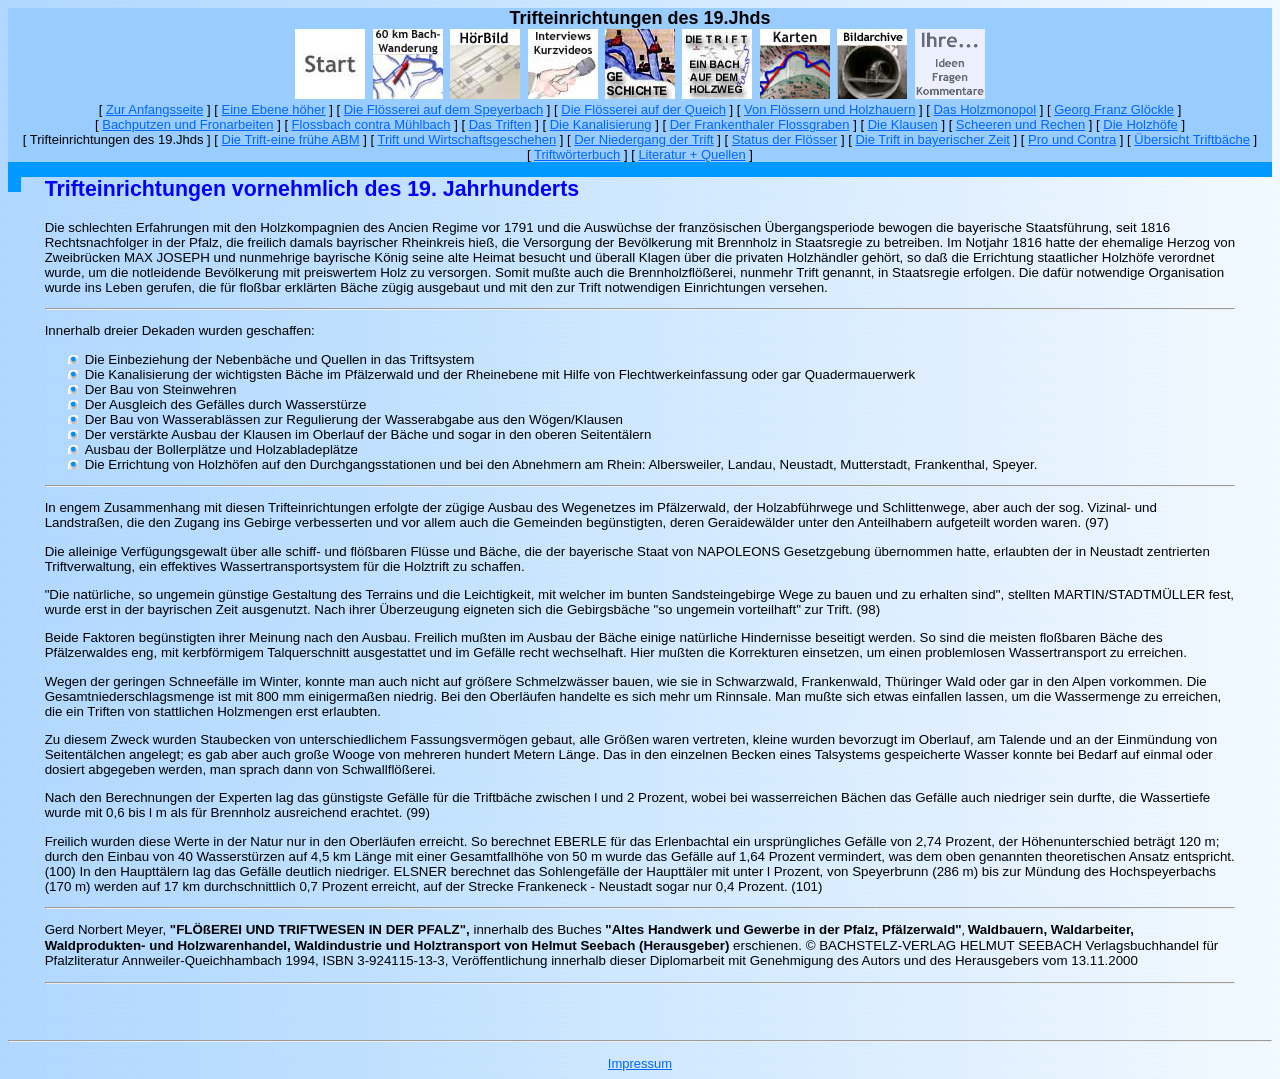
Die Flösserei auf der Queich (643, 109)
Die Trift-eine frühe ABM (291, 139)
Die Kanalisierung (601, 124)
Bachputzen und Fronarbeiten (187, 124)
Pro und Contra (1072, 139)
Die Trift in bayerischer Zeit (932, 139)
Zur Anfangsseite (155, 109)
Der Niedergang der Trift (643, 139)
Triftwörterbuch (577, 154)
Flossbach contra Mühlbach (371, 124)
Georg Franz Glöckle (1114, 109)
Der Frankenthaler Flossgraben (760, 124)
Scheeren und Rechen (1020, 124)
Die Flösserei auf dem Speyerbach (443, 109)
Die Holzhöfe (1140, 124)
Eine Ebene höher (274, 109)
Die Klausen (903, 124)
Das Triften (500, 124)
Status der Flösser (785, 139)
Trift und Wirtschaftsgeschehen (466, 139)
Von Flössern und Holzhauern (829, 109)
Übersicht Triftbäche (1192, 139)
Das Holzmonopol (984, 109)
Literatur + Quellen (691, 154)
